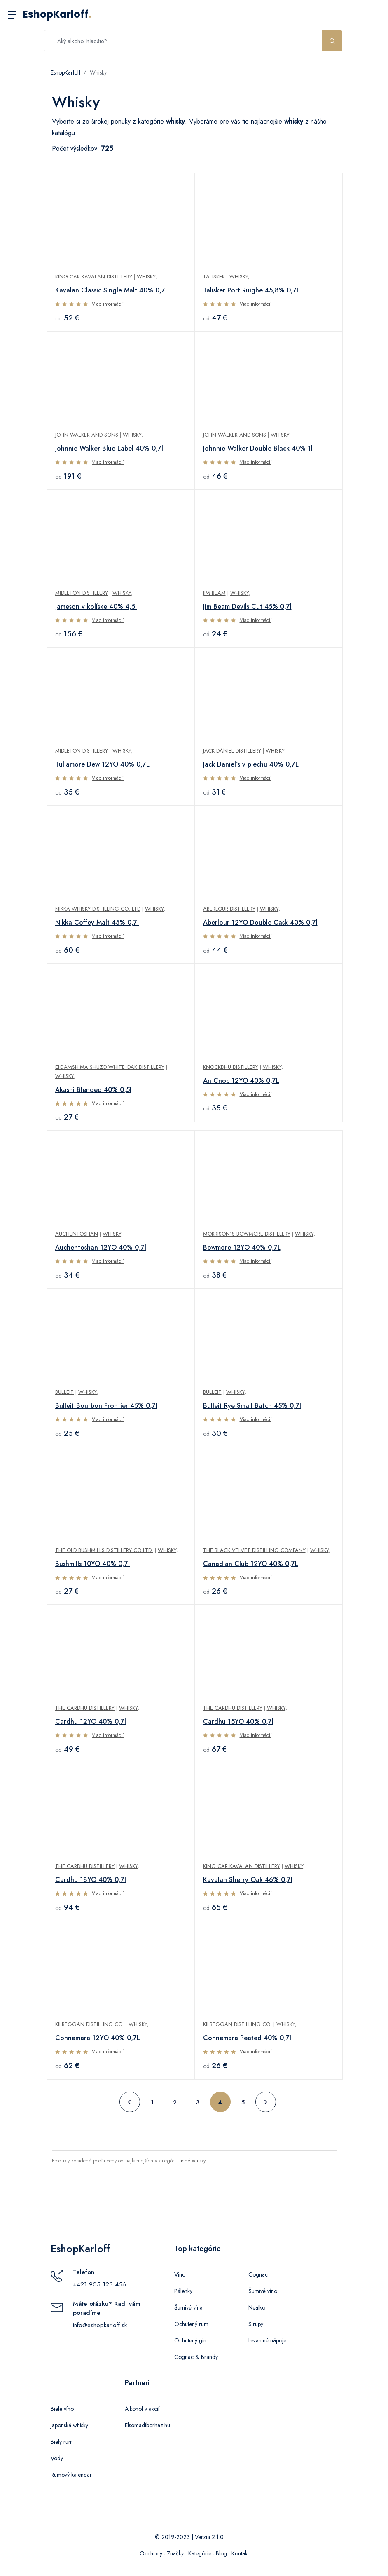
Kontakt (240, 2553)
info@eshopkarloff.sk (100, 2325)
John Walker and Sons (86, 435)
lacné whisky (192, 2161)
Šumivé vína (188, 2307)
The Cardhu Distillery (85, 1708)
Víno (179, 2274)
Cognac (258, 2274)
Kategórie (199, 2553)
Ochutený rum (191, 2324)
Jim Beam (214, 593)
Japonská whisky (69, 2425)
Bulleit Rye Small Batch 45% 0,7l (252, 1405)
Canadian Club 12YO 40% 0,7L (250, 1564)
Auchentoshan (76, 1234)
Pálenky (183, 2291)
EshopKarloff (57, 14)
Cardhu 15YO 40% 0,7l (238, 1721)
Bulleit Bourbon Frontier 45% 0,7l (106, 1405)
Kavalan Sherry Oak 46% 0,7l (247, 1879)
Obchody (151, 2553)
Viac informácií (108, 304)
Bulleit (64, 1392)
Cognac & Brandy (196, 2357)
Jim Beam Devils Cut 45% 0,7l (247, 606)
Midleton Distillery (81, 593)
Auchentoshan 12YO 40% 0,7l (100, 1247)
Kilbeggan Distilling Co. (89, 2024)
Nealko (256, 2307)
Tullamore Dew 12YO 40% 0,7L (102, 764)
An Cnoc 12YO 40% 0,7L (241, 1080)
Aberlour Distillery (229, 909)
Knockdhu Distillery (230, 1067)
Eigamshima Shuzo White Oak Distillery (109, 1067)
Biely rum (62, 2442)
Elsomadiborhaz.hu (147, 2425)
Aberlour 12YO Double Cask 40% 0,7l (260, 922)
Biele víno (62, 2409)
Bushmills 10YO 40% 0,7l (92, 1564)
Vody (57, 2458)
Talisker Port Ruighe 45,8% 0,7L (251, 290)
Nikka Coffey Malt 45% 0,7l (97, 922)
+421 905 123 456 (99, 2284)
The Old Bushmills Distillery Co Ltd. (104, 1550)
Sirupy (255, 2324)
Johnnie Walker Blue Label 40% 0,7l (109, 448)
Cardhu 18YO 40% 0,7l (90, 1879)
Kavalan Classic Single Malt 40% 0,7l (111, 290)
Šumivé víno (262, 2291)
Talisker (214, 277)
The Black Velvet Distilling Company (254, 1550)
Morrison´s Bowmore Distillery (246, 1234)
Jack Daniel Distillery (232, 751)
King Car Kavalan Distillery (93, 277)
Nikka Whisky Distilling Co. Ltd (97, 909)
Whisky (98, 72)
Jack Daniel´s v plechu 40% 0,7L (251, 764)
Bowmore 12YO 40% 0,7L (242, 1247)
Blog (221, 2553)
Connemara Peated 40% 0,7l (247, 2038)
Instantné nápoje (267, 2340)
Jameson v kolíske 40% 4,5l (96, 606)
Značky (175, 2553)
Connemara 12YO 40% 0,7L (97, 2038)
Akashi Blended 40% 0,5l (93, 1089)
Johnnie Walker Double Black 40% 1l (258, 448)
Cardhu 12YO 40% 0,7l (90, 1721)
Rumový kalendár (71, 2475)
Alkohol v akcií (142, 2409)
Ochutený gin (190, 2340)
